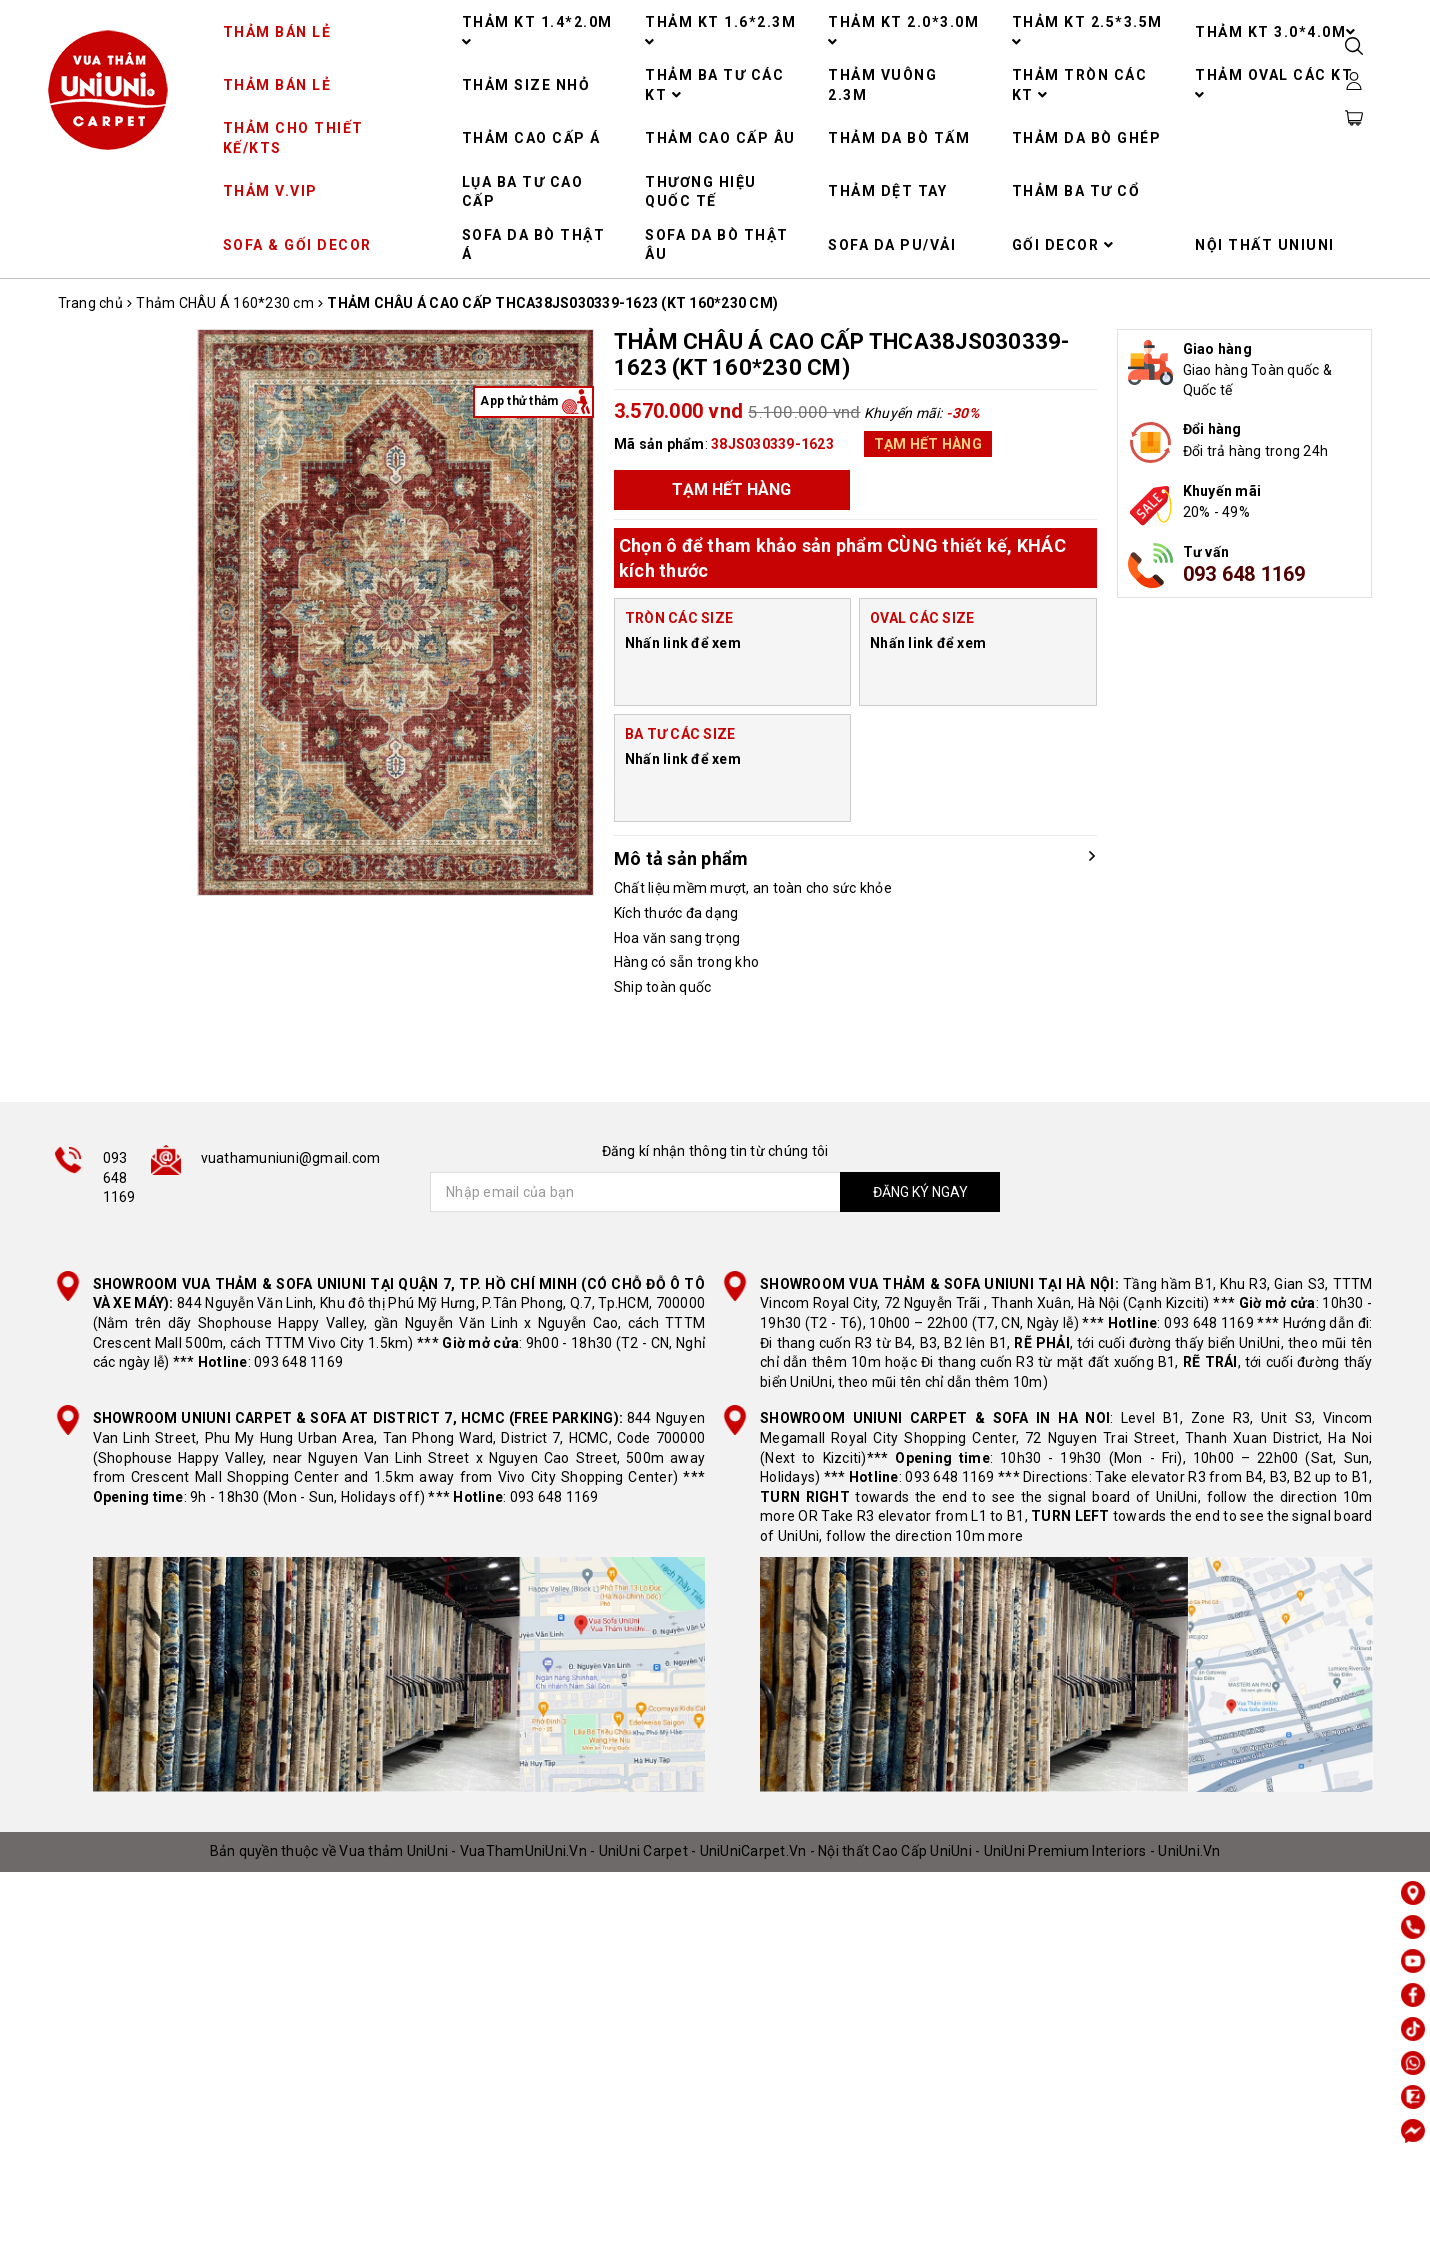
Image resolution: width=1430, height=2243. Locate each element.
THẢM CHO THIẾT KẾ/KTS (293, 138)
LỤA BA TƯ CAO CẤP (523, 192)
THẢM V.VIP (270, 191)
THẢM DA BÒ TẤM (899, 138)
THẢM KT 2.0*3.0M (903, 31)
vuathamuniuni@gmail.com (291, 1158)
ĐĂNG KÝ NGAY (920, 1192)
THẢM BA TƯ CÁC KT (714, 85)
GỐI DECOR (1063, 245)
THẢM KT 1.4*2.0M (537, 31)
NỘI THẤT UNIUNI (1265, 245)
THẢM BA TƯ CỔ (1076, 191)
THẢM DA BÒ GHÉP (1087, 138)
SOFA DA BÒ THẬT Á (534, 245)
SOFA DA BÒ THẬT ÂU (717, 245)
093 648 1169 (1244, 574)
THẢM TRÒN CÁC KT (1080, 85)
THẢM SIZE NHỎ (526, 85)
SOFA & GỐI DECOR (297, 245)
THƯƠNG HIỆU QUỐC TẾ (701, 192)
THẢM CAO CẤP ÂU (720, 138)
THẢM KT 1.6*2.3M (720, 31)
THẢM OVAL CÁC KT (1274, 84)
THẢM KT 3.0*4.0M (1276, 32)
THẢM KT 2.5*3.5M (1087, 31)
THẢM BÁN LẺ (277, 32)
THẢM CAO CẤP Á (531, 138)
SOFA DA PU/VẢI (892, 245)
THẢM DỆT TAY (887, 191)
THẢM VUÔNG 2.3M (882, 85)
